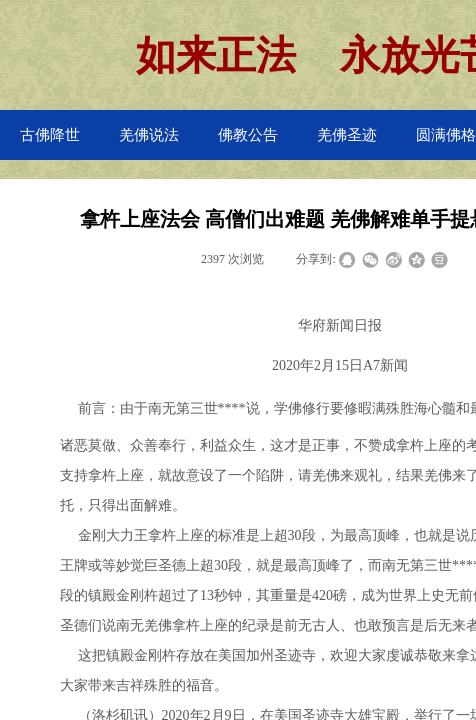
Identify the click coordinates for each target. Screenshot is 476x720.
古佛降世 (50, 135)
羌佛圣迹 (347, 135)
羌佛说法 (149, 135)
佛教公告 (248, 135)
